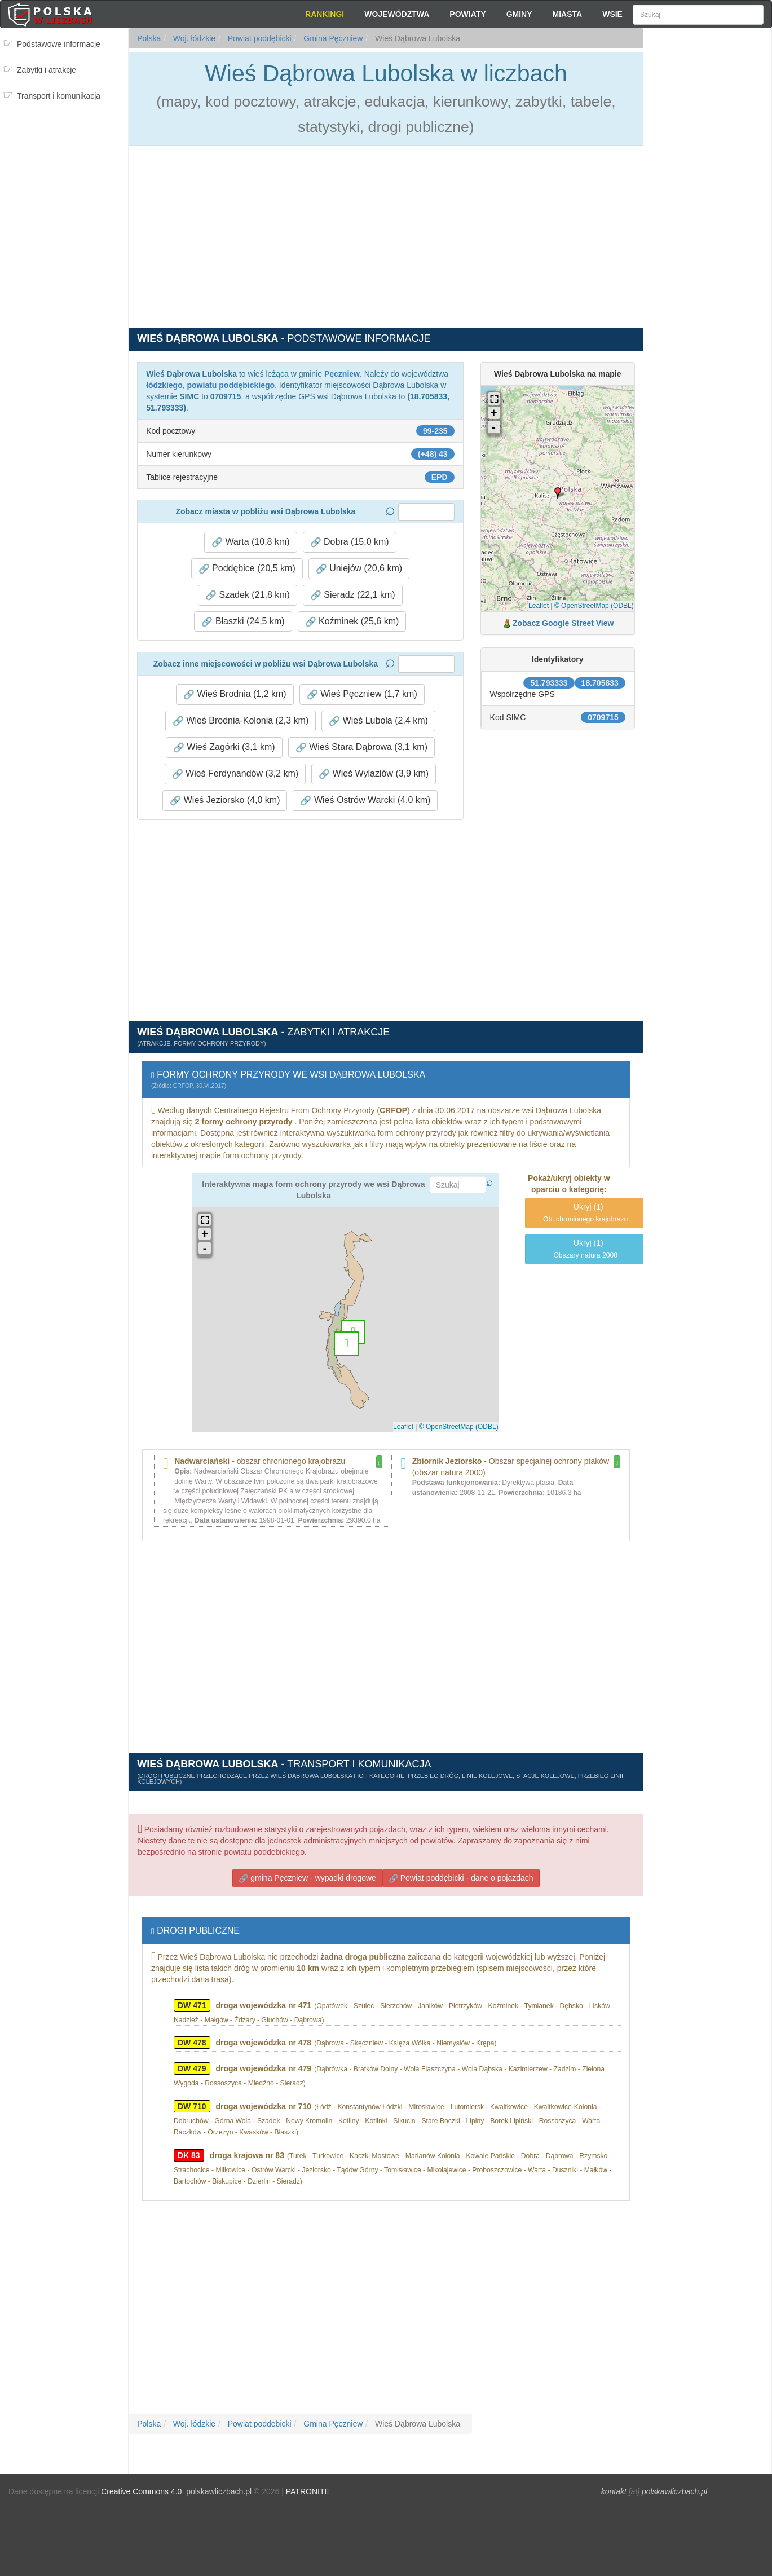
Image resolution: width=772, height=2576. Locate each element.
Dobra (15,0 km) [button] (349, 542)
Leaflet (538, 606)
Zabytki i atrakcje (46, 69)
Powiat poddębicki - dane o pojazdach (461, 1878)
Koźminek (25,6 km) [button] (352, 621)
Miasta (568, 14)
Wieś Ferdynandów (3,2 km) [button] (235, 774)
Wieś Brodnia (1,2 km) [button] (234, 694)
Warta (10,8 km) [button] (250, 542)
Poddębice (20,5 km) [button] (246, 568)
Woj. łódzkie (193, 38)
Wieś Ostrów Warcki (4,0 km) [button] (365, 800)
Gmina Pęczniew (332, 38)
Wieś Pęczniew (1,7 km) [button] (362, 694)
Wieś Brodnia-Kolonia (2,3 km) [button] (240, 721)
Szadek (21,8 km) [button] (247, 595)
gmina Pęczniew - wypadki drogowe (307, 1878)
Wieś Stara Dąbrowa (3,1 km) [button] (361, 747)
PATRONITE (308, 2491)
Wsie (612, 14)
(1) (585, 1212)
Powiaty (467, 14)
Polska (149, 38)
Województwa (396, 14)
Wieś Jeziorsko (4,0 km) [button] (225, 800)
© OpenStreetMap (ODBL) (594, 606)
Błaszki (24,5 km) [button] (242, 621)
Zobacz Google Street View (563, 623)
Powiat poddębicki (259, 38)
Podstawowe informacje (58, 43)
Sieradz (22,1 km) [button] (352, 595)
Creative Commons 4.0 (141, 2491)
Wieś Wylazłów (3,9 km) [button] (374, 774)
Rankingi (324, 14)
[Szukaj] (698, 15)
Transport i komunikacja (58, 95)
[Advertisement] (707, 231)
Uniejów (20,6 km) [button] (359, 568)
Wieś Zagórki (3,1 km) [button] (224, 747)
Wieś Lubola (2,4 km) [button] (378, 721)
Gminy (519, 14)
